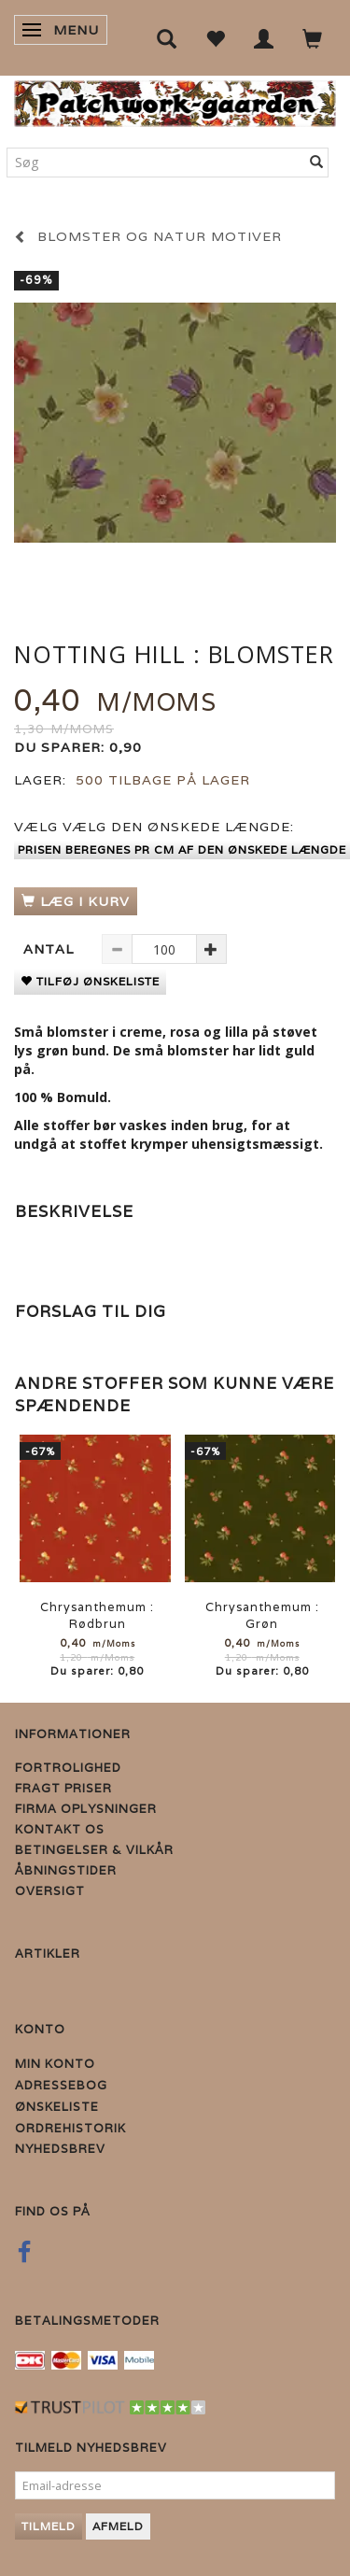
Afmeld (118, 2526)
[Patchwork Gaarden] (175, 99)
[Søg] (317, 162)
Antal (50, 949)
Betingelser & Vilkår (94, 1850)
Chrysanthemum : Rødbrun (97, 1615)
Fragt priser (63, 1788)
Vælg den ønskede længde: (154, 826)
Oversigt (50, 1891)
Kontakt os (60, 1829)
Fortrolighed (68, 1768)
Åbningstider (66, 1870)
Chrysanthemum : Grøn (262, 1615)
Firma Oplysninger (86, 1809)
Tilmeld (48, 2526)
